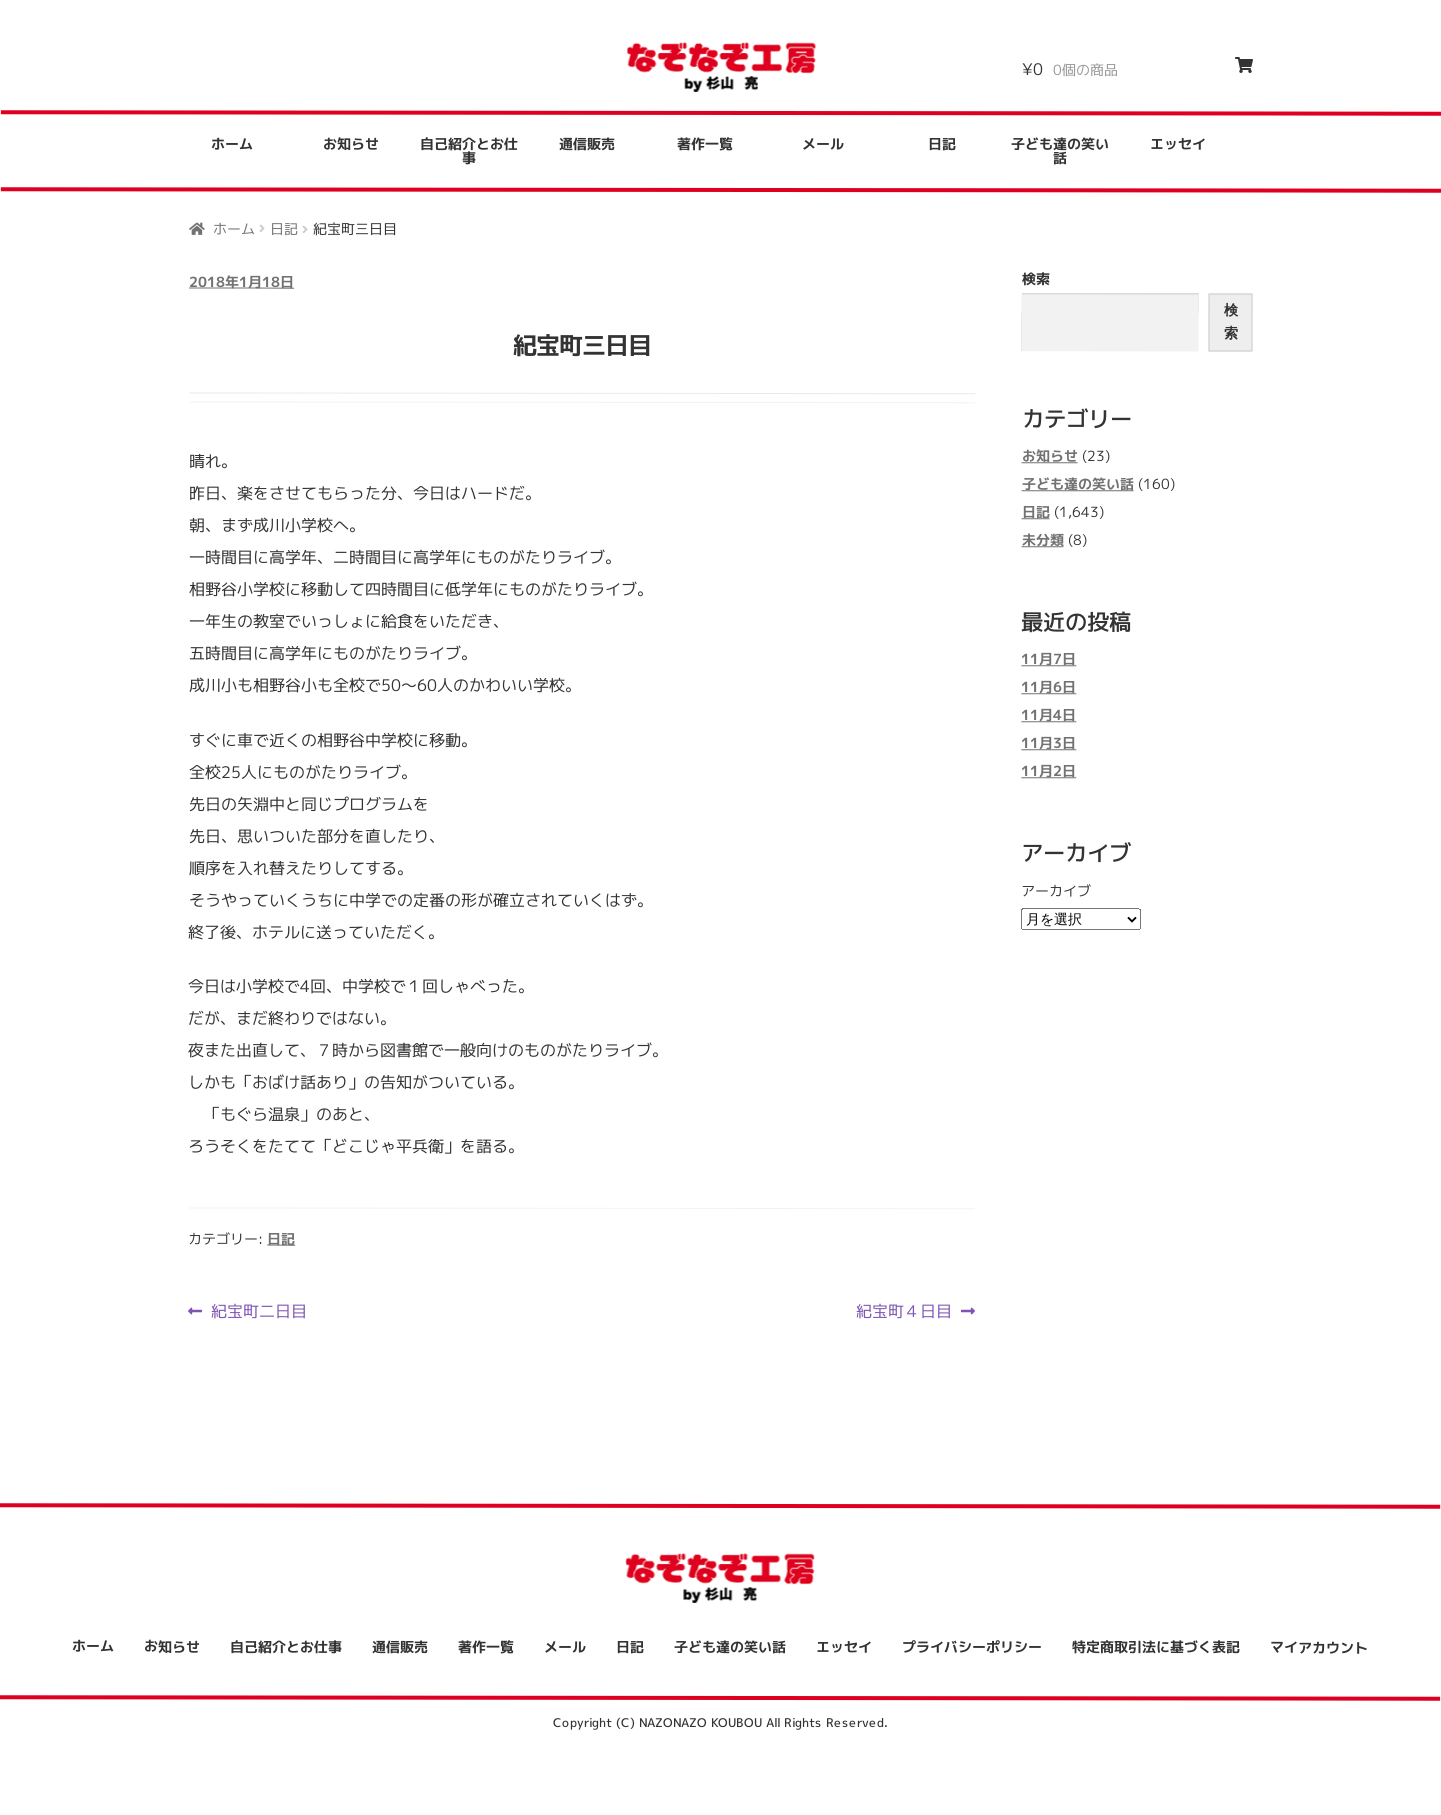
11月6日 (1048, 687)
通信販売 (587, 143)
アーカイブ (1056, 890)
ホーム (232, 143)
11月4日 (1048, 715)
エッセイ (1178, 144)
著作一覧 (705, 143)
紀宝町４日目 (904, 1311)
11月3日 (1048, 743)
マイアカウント (1319, 1646)
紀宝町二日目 (258, 1310)
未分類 (1042, 539)
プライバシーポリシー (972, 1646)
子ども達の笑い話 (1060, 151)
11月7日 (1048, 659)
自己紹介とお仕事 (469, 150)
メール (823, 143)
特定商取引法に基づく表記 (1156, 1646)
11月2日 (1048, 771)
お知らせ (351, 143)
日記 (942, 143)
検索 (1036, 278)
